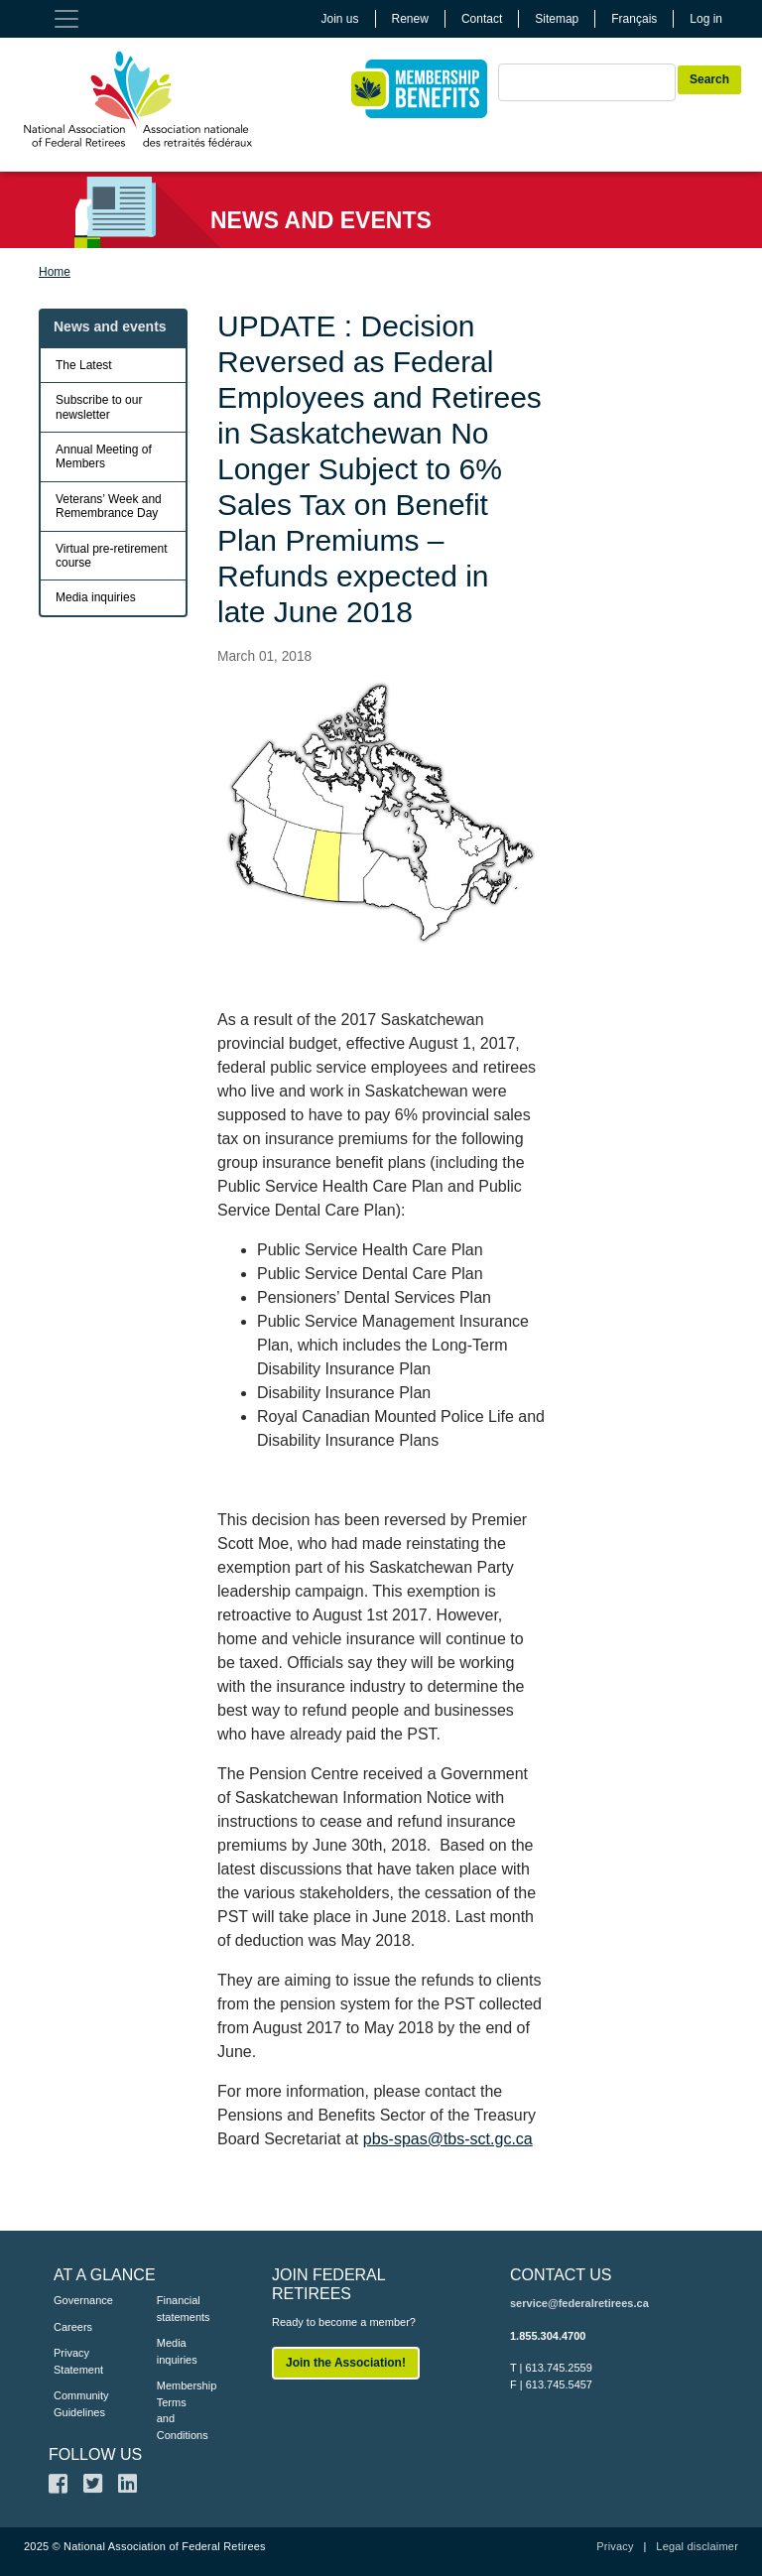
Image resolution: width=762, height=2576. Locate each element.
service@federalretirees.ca (579, 2303)
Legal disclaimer (697, 2546)
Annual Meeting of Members (104, 456)
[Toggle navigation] (66, 19)
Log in (706, 19)
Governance (75, 2300)
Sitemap (556, 19)
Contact (481, 19)
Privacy (614, 2546)
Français (634, 19)
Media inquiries (96, 597)
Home (54, 272)
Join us (340, 19)
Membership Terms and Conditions (178, 2410)
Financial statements (178, 2308)
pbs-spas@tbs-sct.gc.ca (448, 2138)
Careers (73, 2327)
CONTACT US (561, 2274)
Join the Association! (346, 2363)
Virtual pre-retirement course (112, 556)
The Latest (84, 365)
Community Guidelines (75, 2403)
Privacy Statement (75, 2361)
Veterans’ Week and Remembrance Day (109, 506)
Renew (410, 19)
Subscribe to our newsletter (99, 407)
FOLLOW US (95, 2454)
